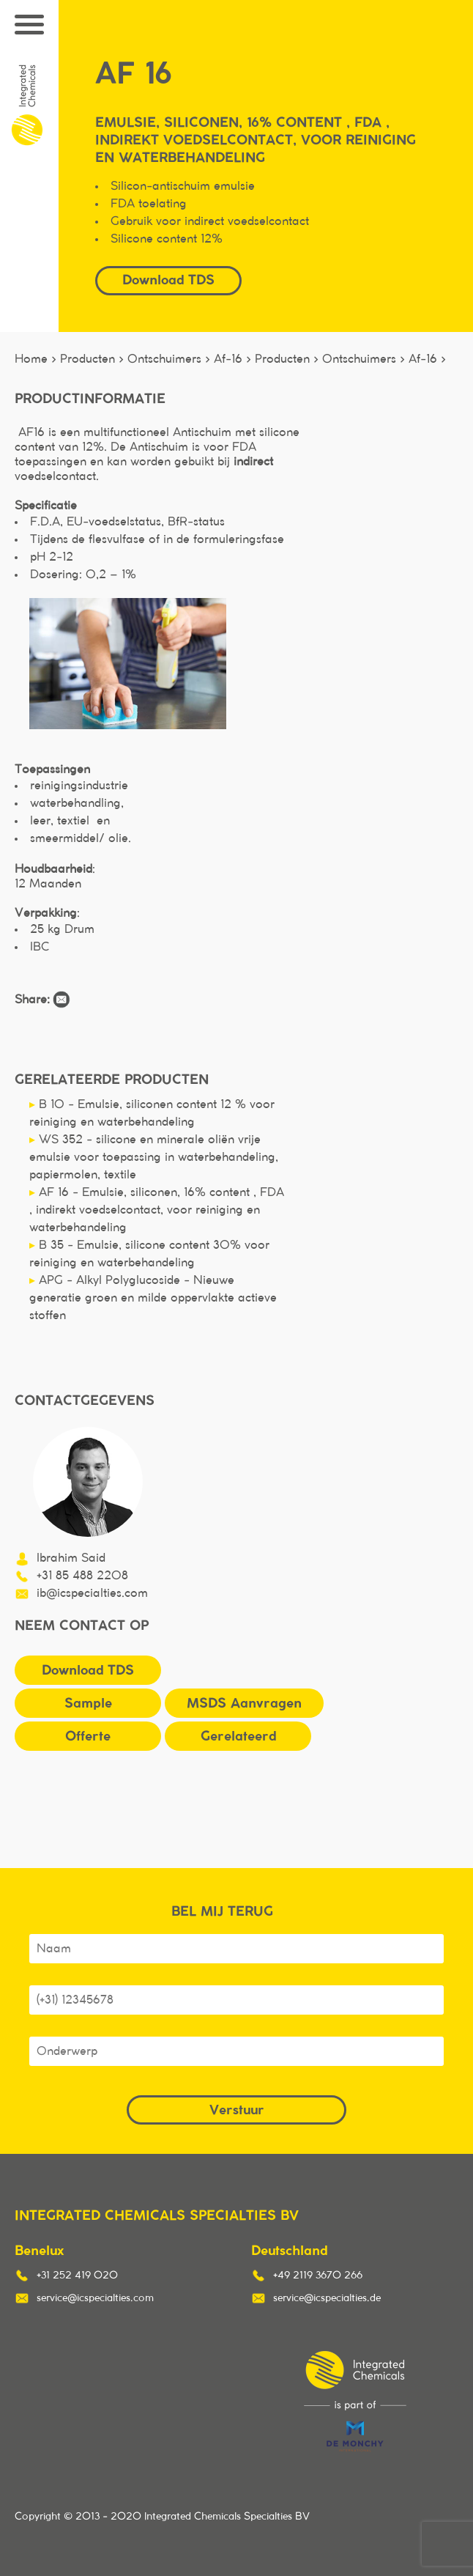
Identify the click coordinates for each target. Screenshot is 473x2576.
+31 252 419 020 (77, 2275)
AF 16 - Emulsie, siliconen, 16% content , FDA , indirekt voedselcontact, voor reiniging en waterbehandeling (156, 1209)
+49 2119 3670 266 (317, 2275)
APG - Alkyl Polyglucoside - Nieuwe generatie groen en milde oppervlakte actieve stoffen (153, 1297)
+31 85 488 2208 (82, 1576)
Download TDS (168, 279)
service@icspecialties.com (95, 2298)
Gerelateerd (238, 1736)
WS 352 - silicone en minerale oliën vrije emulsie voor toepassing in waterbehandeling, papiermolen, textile (153, 1157)
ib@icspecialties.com (92, 1593)
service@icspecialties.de (327, 2298)
